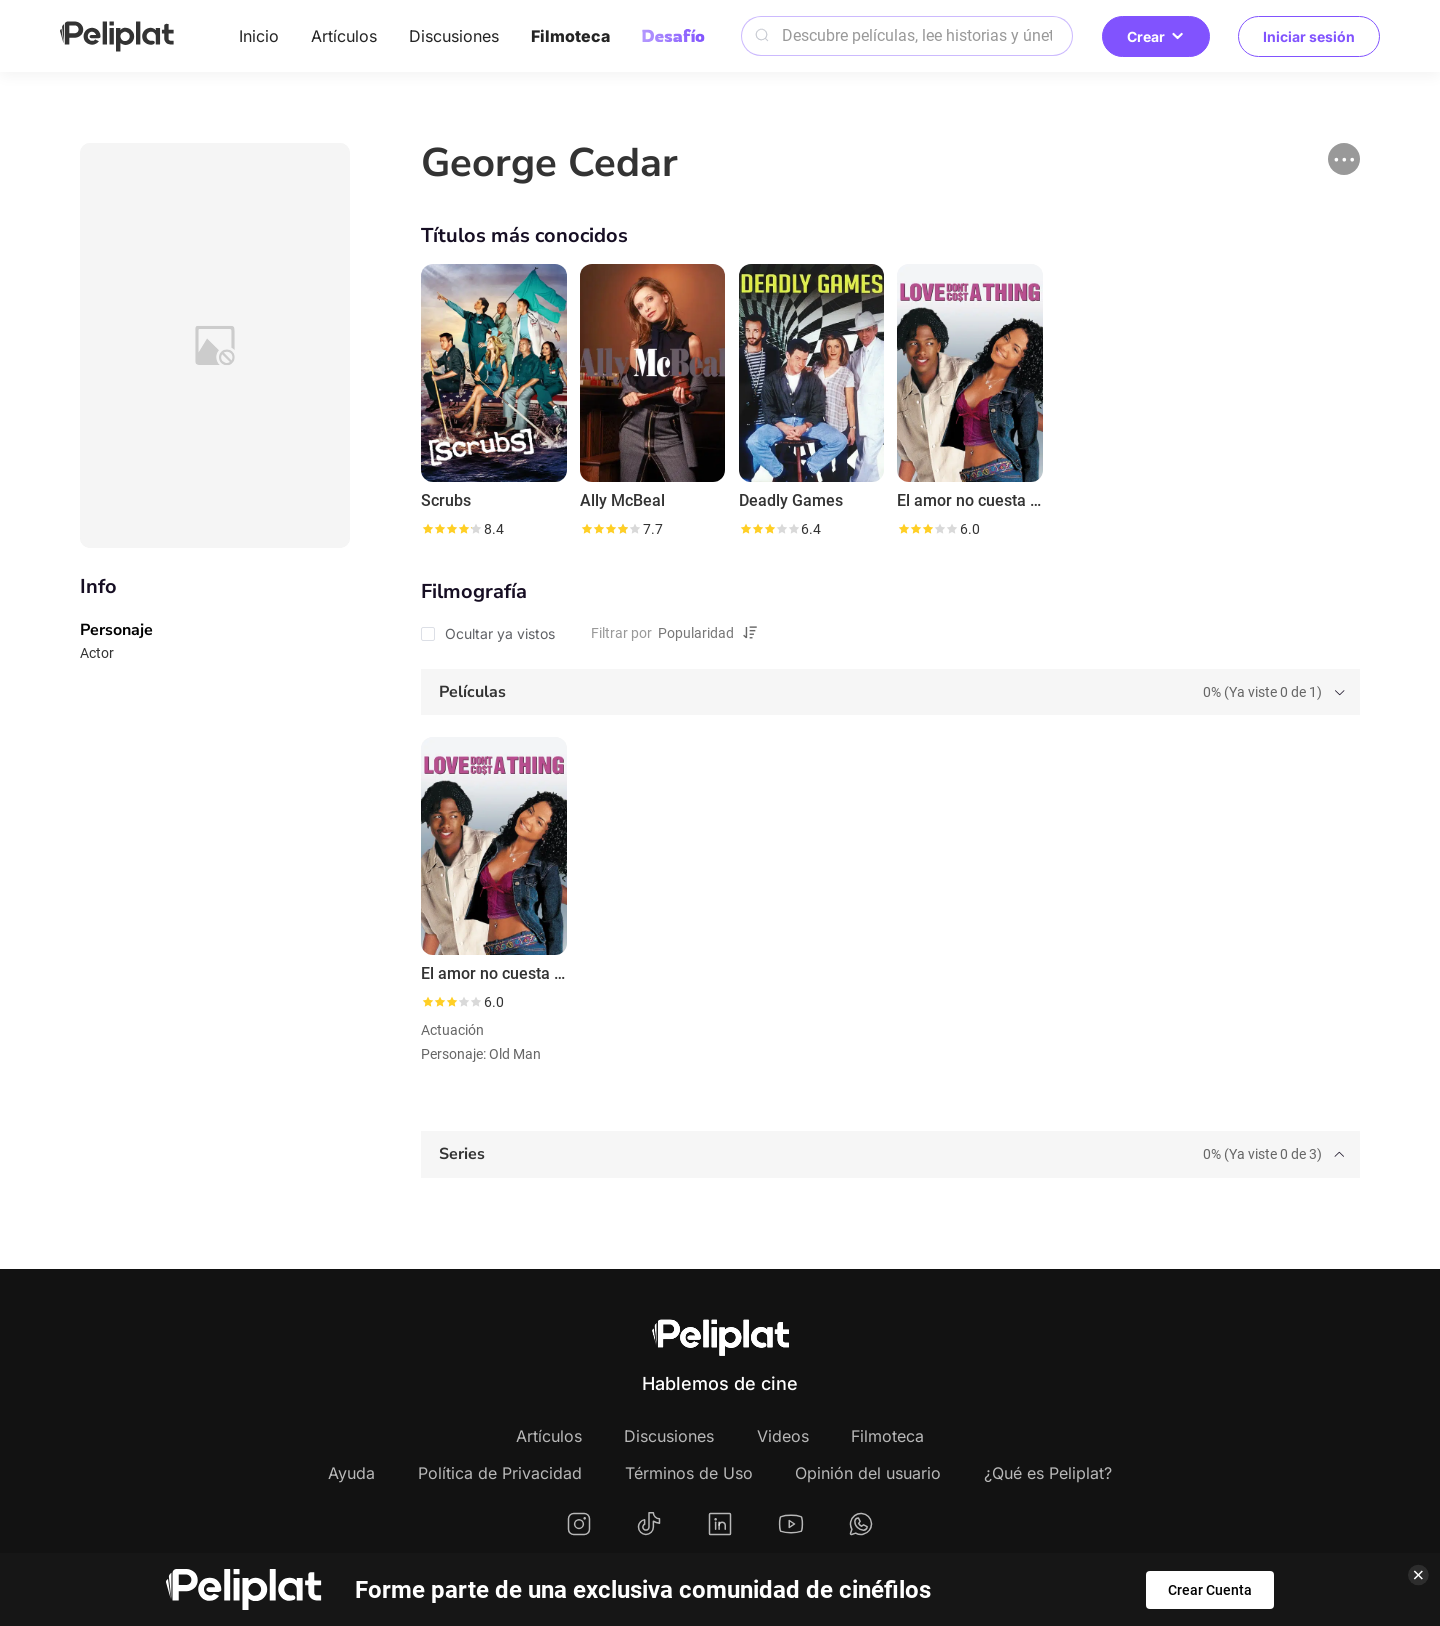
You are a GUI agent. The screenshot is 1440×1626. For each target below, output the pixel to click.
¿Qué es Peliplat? (1048, 1473)
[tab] (890, 692)
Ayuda (351, 1473)
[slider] (451, 529)
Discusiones (454, 36)
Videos (783, 1436)
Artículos (344, 36)
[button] (1344, 159)
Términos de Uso (689, 1473)
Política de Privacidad (500, 1473)
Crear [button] (1156, 36)
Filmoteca (570, 36)
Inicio (259, 36)
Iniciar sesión (1309, 36)
